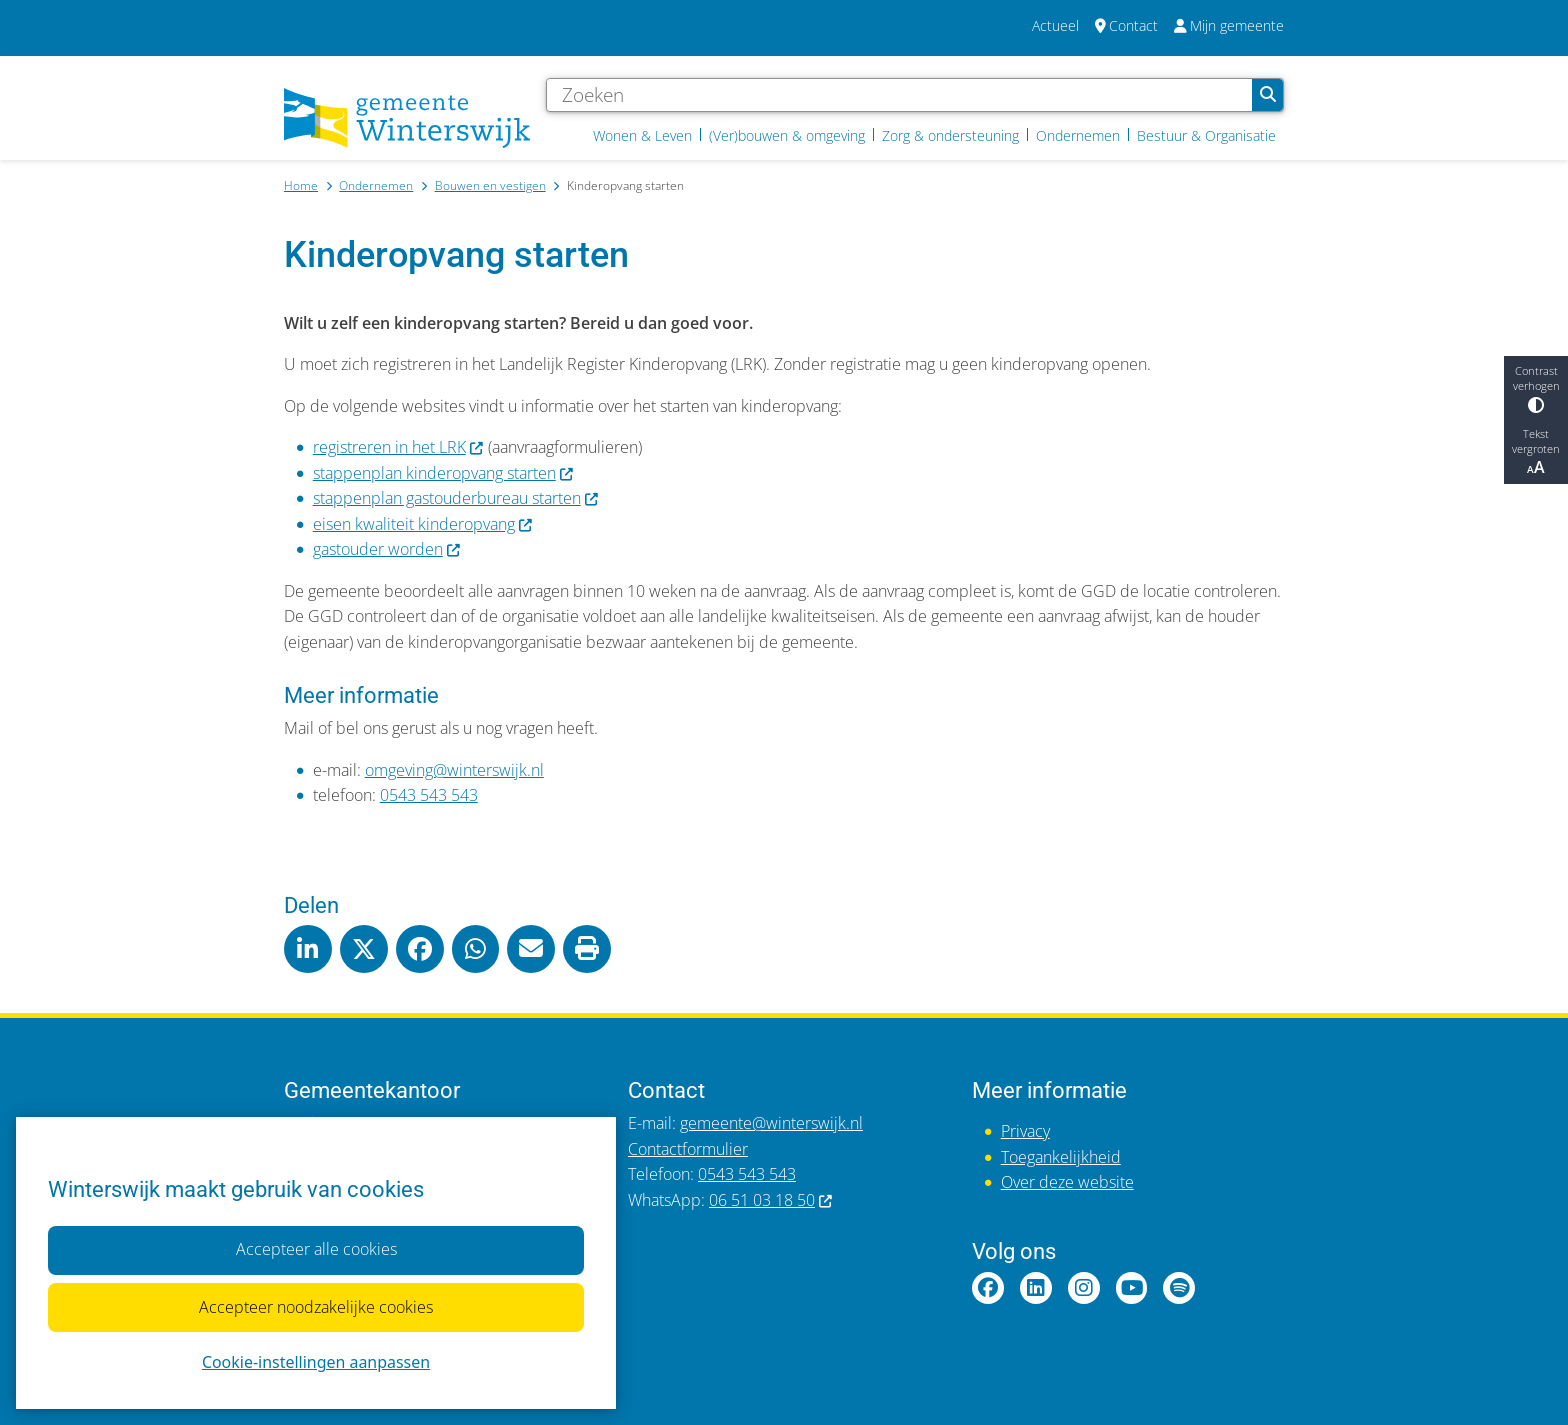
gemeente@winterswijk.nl (771, 1123)
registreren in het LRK (399, 447)
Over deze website (1067, 1182)
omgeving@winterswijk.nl (454, 770)
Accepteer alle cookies (315, 1249)
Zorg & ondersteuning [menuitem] (950, 135)
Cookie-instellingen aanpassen (316, 1362)
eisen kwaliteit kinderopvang (423, 524)
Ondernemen (376, 185)
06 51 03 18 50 (771, 1200)
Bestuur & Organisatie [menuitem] (1206, 135)
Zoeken (1268, 95)
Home (301, 185)
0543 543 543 (429, 795)
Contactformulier (688, 1149)
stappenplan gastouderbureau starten (456, 498)
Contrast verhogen (1536, 388)
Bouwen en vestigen (490, 185)
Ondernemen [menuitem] (1078, 135)
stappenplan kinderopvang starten (444, 473)
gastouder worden (387, 549)
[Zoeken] (899, 95)
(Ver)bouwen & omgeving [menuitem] (787, 135)
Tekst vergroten (1536, 452)
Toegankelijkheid (1061, 1157)
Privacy (1025, 1131)
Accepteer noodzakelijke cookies (316, 1307)
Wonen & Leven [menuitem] (642, 135)
